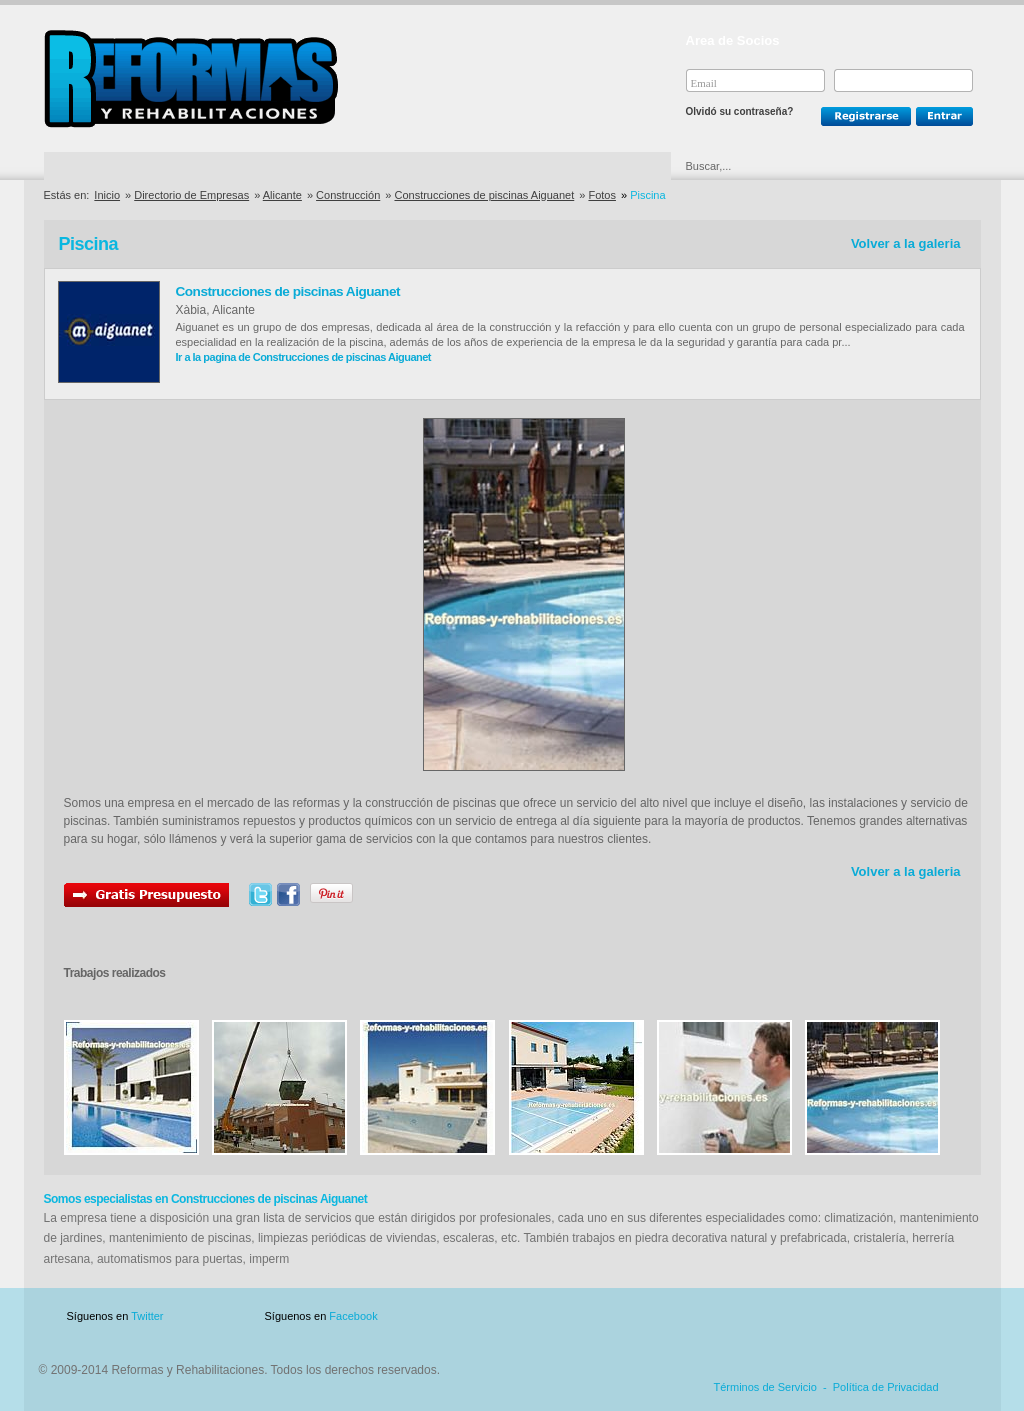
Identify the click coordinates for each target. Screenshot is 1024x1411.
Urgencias (597, 166)
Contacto (876, 1316)
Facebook (353, 1316)
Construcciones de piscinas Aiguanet (484, 195)
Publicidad (783, 1316)
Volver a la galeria (906, 243)
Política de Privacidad (886, 1387)
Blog (952, 1316)
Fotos (602, 195)
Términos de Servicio (765, 1387)
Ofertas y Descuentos (445, 166)
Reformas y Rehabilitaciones (191, 78)
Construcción (348, 195)
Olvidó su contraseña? (740, 111)
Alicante (282, 195)
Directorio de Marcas (288, 166)
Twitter (147, 1316)
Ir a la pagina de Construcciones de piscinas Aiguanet (304, 357)
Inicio (107, 195)
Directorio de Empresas (126, 166)
